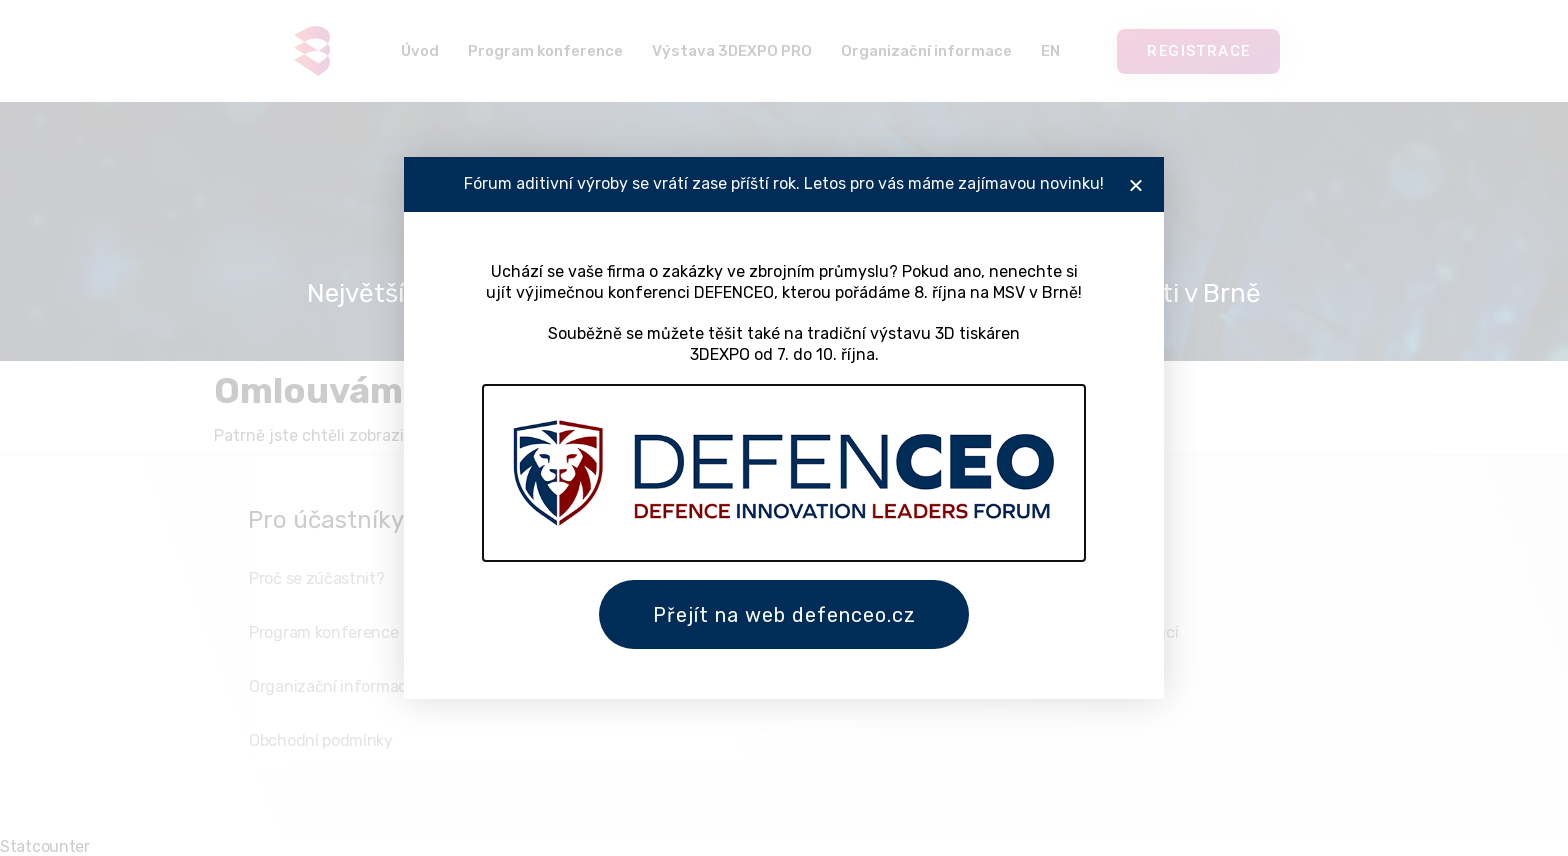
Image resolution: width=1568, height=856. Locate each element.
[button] (1136, 184)
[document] (784, 428)
